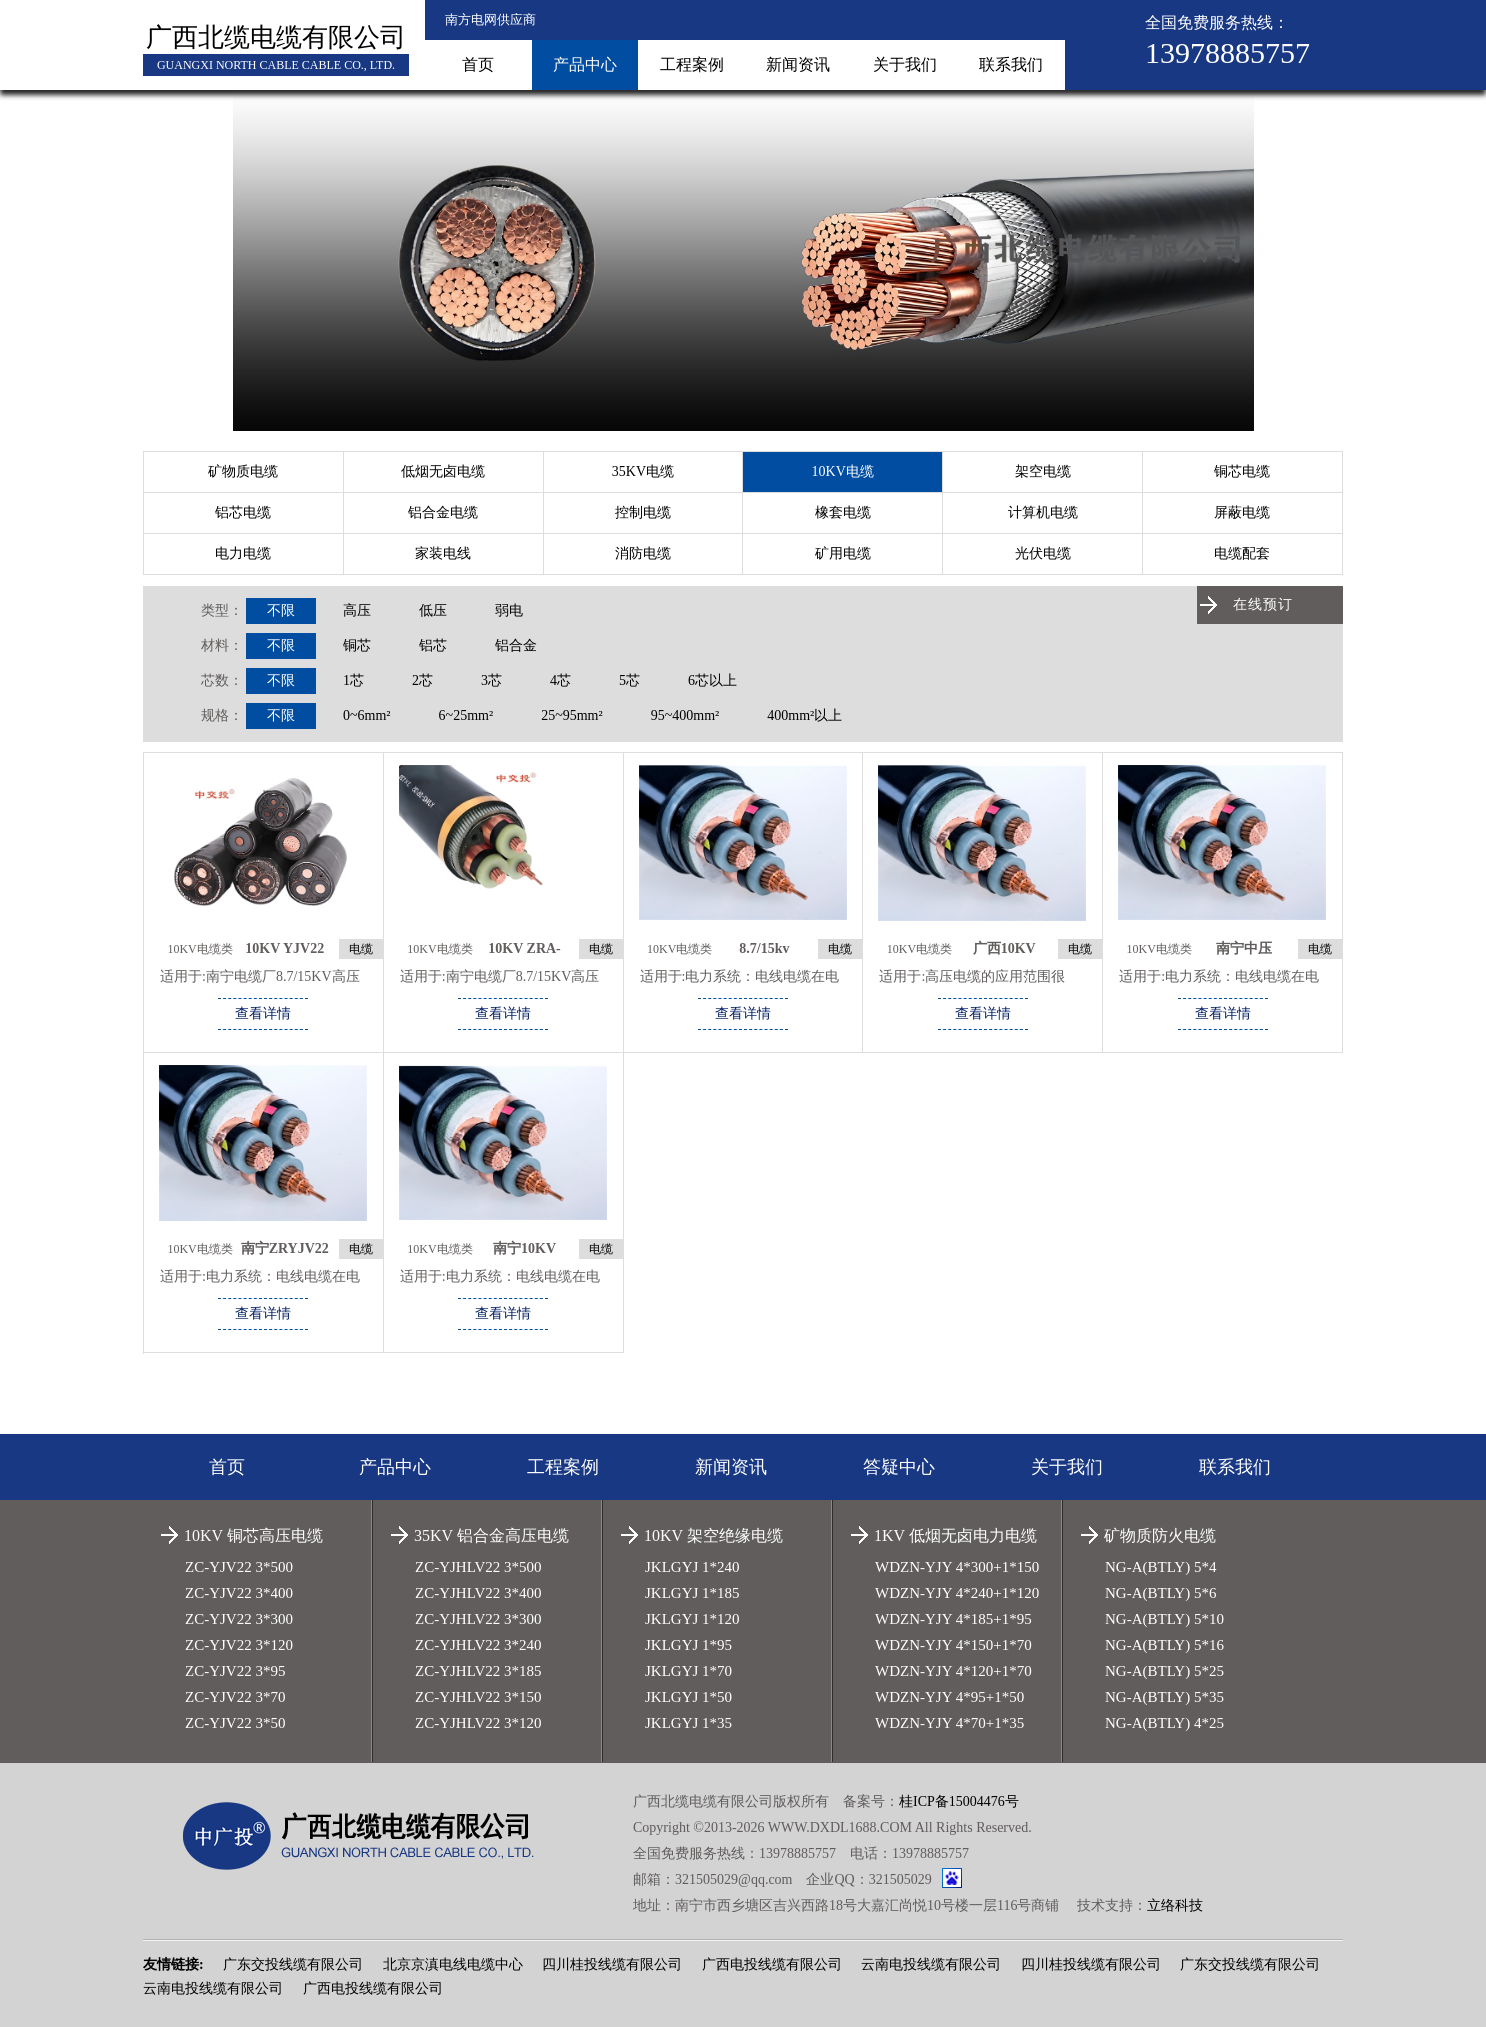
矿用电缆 (843, 553)
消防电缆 (643, 553)
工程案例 (692, 64)
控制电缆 (643, 512)
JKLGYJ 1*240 (692, 1567)
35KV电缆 (643, 471)
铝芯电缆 (243, 512)
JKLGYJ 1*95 (688, 1645)
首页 (478, 64)
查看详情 (263, 1013)
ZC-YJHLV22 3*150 (478, 1697)
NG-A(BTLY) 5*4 (1160, 1567)
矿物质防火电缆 (1160, 1535)
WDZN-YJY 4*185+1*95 (953, 1619)
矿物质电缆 (243, 471)
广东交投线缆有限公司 (293, 1964)
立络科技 (1175, 1905)
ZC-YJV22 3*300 (239, 1619)
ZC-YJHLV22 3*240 (478, 1645)
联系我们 (1011, 64)
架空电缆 (1043, 471)
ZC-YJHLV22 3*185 (478, 1671)
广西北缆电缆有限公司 (276, 37)
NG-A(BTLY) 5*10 (1164, 1619)
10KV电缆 (843, 471)
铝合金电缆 (443, 512)
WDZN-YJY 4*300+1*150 (957, 1567)
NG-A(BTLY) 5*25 (1164, 1671)
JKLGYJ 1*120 (692, 1619)
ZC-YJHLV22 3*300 (478, 1619)
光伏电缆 (1043, 553)
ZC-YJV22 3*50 (235, 1723)
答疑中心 (899, 1467)
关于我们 (905, 64)
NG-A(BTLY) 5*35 (1164, 1697)
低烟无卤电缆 (443, 471)
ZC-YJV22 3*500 (239, 1567)
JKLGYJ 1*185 (692, 1593)
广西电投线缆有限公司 (772, 1964)
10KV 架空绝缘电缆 (713, 1535)
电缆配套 (1242, 553)
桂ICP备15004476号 (959, 1801)
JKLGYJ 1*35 (688, 1723)
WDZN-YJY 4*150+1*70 (953, 1645)
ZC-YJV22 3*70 (235, 1697)
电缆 (361, 949)
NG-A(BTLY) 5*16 (1164, 1645)
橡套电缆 (843, 512)
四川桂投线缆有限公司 (612, 1964)
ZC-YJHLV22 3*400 (478, 1593)
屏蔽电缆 (1242, 512)
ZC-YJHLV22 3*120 (478, 1723)
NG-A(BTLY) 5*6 (1160, 1593)
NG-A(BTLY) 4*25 (1164, 1723)
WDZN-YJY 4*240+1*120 (957, 1593)
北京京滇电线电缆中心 (453, 1964)
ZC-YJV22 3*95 (235, 1671)
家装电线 (443, 553)
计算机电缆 (1043, 512)
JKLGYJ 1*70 (688, 1671)
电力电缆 (243, 553)
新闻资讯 (798, 64)
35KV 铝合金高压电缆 (491, 1535)
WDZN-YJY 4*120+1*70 (953, 1671)
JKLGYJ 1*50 (688, 1697)
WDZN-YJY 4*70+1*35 (949, 1723)
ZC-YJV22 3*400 (239, 1593)
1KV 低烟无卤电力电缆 (955, 1535)
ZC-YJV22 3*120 (239, 1645)
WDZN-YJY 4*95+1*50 (949, 1697)
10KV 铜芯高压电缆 (253, 1535)
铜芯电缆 (1242, 471)
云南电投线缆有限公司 (931, 1964)
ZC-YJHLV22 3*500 (478, 1567)
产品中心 (585, 64)
